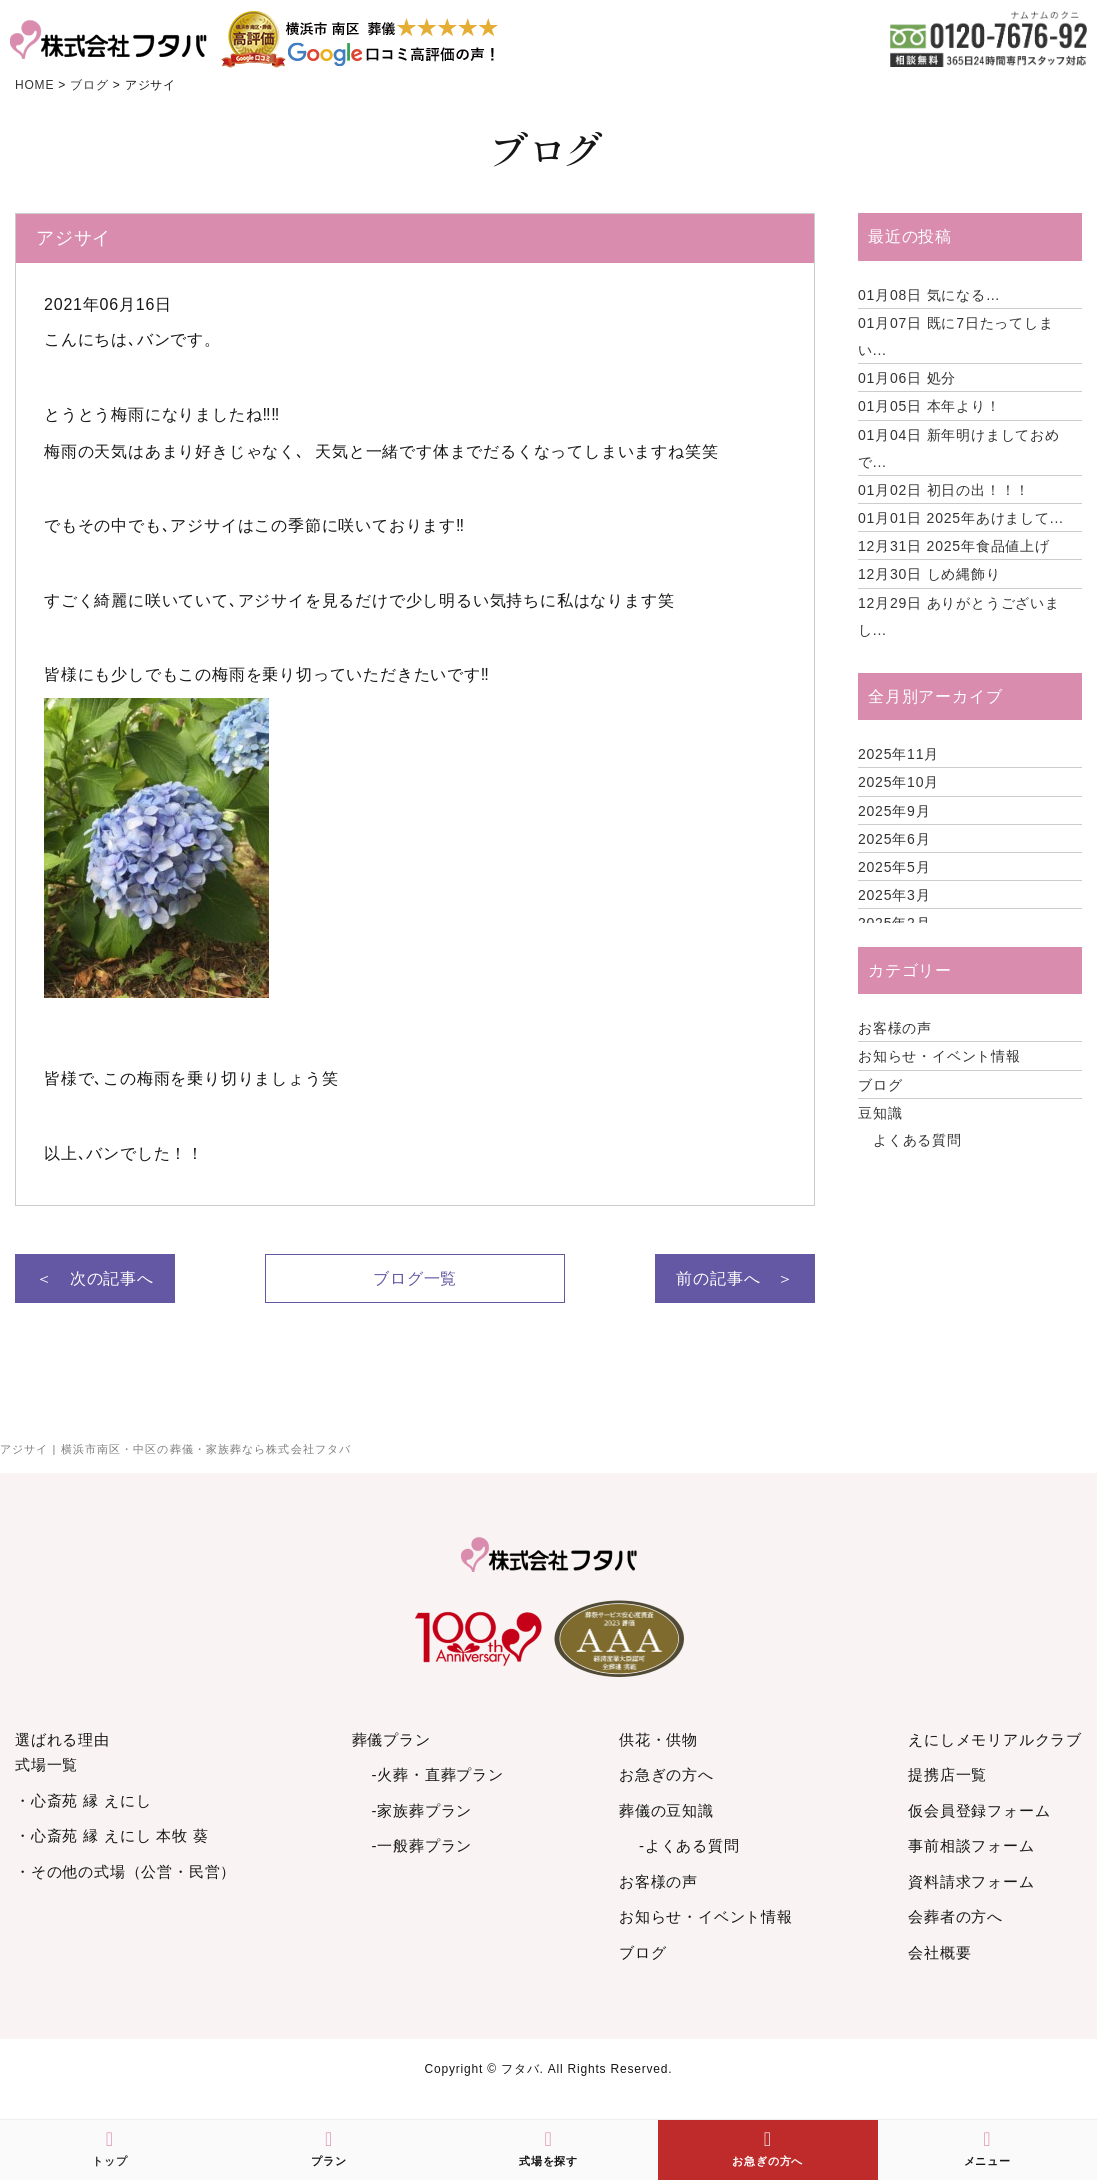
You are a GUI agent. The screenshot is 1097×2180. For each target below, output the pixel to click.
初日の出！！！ (944, 490)
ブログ (880, 1085)
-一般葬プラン (422, 1845)
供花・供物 (658, 1739)
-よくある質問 (689, 1845)
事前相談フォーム (971, 1845)
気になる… (929, 295)
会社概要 (939, 1952)
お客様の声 (895, 1028)
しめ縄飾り (929, 574)
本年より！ (929, 406)
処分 (907, 378)
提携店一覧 (947, 1774)
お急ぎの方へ (666, 1774)
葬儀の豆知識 (666, 1810)
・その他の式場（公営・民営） (125, 1871)
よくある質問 (917, 1140)
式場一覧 (46, 1764)
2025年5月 (894, 867)
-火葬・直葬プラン (438, 1774)
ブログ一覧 (415, 1278)
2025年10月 (898, 782)
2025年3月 (894, 895)
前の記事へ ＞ (735, 1278)
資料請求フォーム (971, 1881)
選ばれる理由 (62, 1739)
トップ (109, 2148)
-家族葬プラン (422, 1810)
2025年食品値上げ (954, 546)
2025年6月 (894, 839)
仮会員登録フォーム (979, 1810)
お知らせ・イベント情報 (939, 1056)
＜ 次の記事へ (95, 1278)
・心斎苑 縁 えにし (83, 1800)
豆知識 (880, 1113)
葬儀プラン (391, 1739)
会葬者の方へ (955, 1916)
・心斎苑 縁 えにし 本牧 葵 (112, 1835)
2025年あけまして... (961, 518)
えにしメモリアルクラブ (995, 1739)
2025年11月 (898, 754)
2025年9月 (894, 811)
